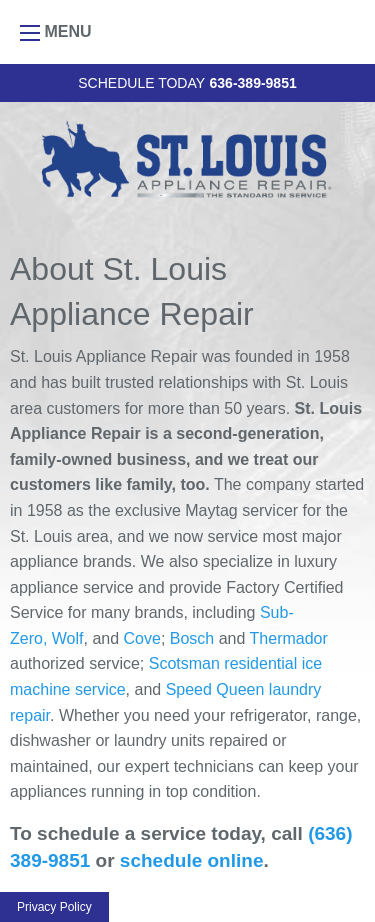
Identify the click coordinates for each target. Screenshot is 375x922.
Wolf (68, 638)
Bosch (192, 638)
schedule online (192, 860)
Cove (142, 638)
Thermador (289, 638)
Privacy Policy (54, 907)
